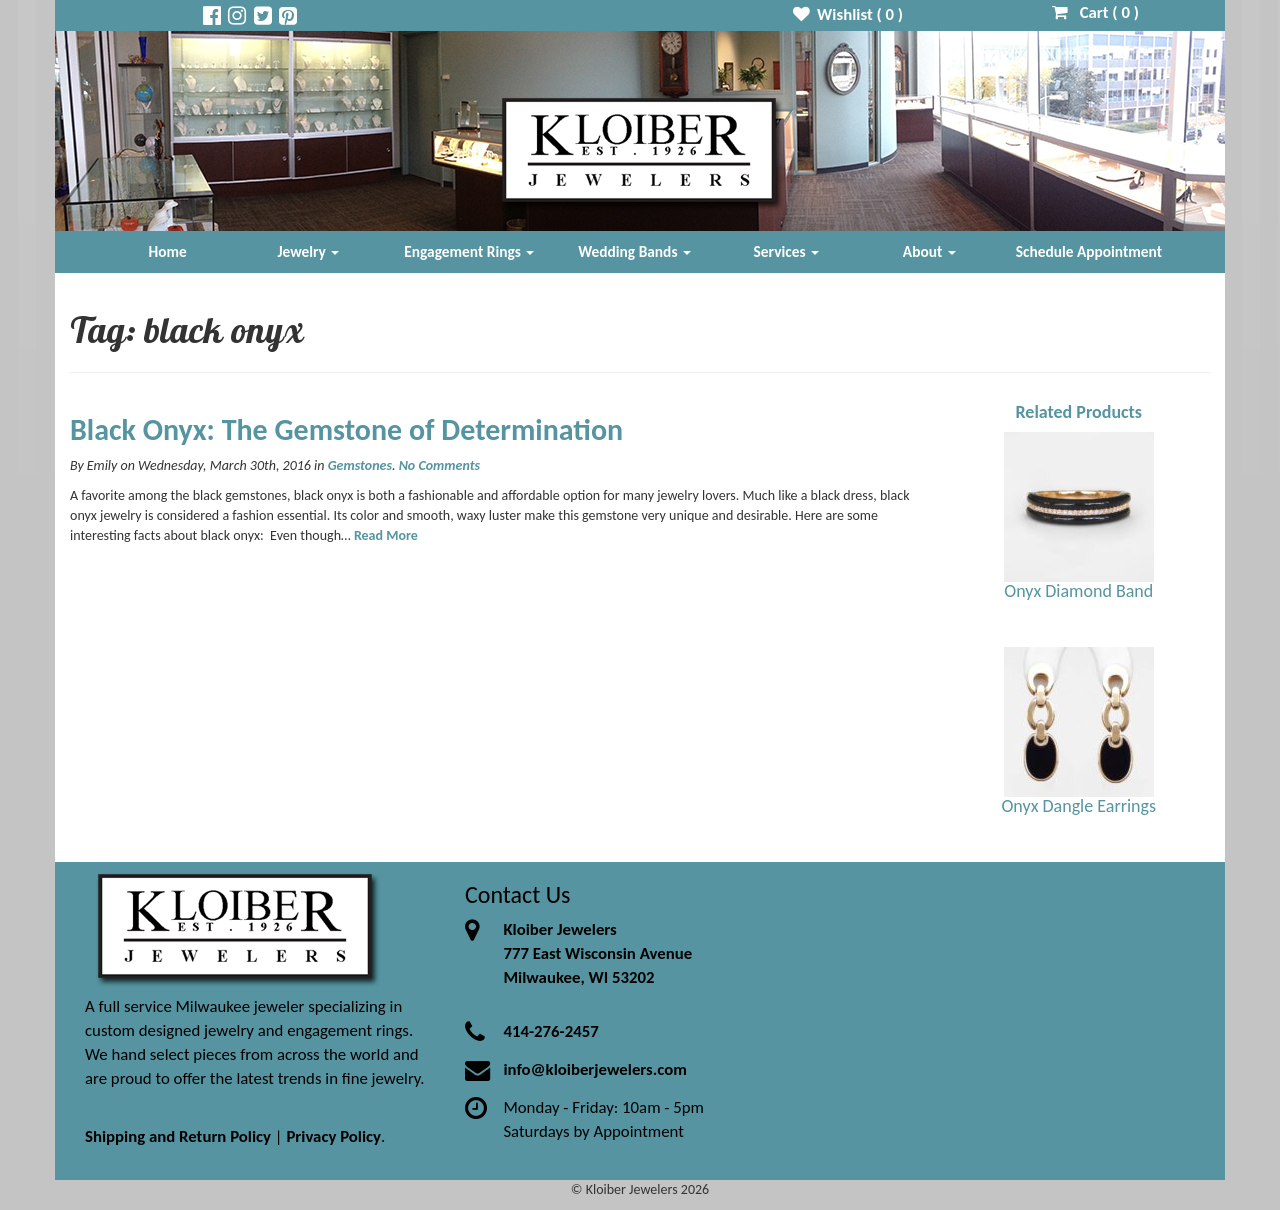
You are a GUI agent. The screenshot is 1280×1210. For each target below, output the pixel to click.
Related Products (1078, 412)
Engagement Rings (469, 251)
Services (787, 251)
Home (168, 251)
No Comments (439, 465)
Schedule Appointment (1089, 251)
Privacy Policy (333, 1136)
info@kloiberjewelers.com (595, 1069)
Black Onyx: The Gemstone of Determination (346, 429)
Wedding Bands (634, 251)
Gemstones (360, 465)
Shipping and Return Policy (178, 1136)
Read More (386, 535)
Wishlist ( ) (848, 14)
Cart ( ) (1095, 12)
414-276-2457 (550, 1031)
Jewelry (308, 251)
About (929, 251)
